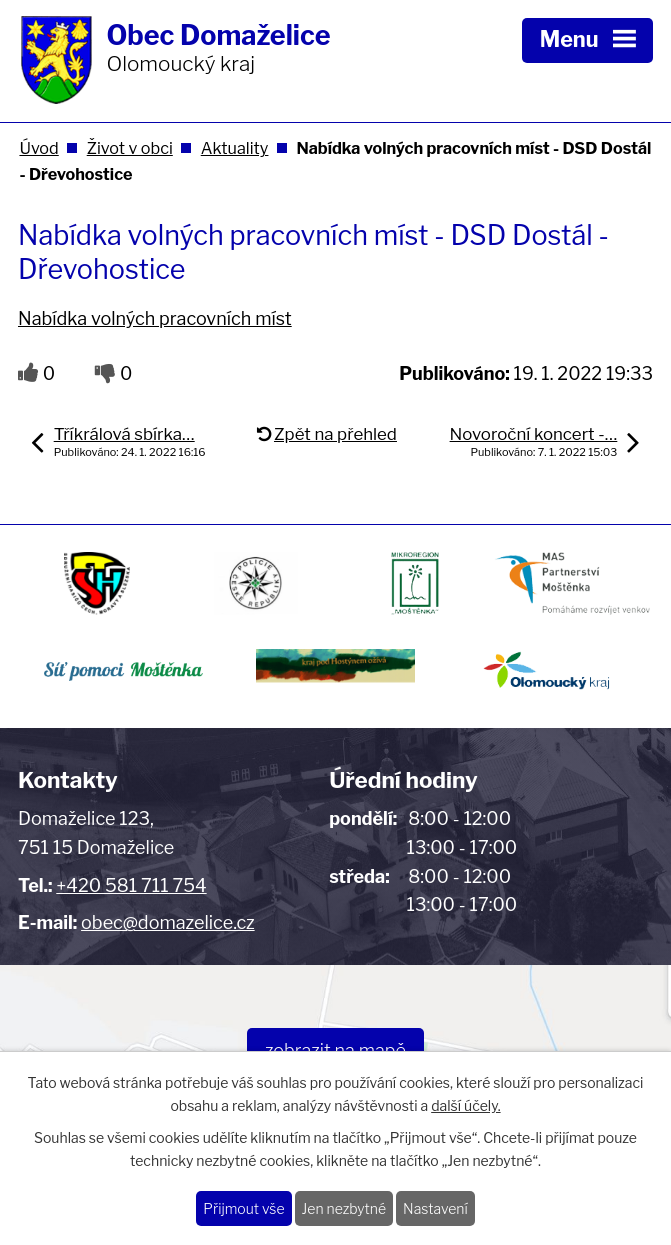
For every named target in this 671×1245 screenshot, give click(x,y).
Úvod (38, 148)
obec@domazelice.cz (168, 922)
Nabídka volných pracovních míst (155, 318)
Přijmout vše (243, 1208)
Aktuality (235, 148)
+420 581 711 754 (131, 885)
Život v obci (130, 148)
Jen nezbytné (344, 1208)
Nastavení (435, 1208)
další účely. (465, 1105)
